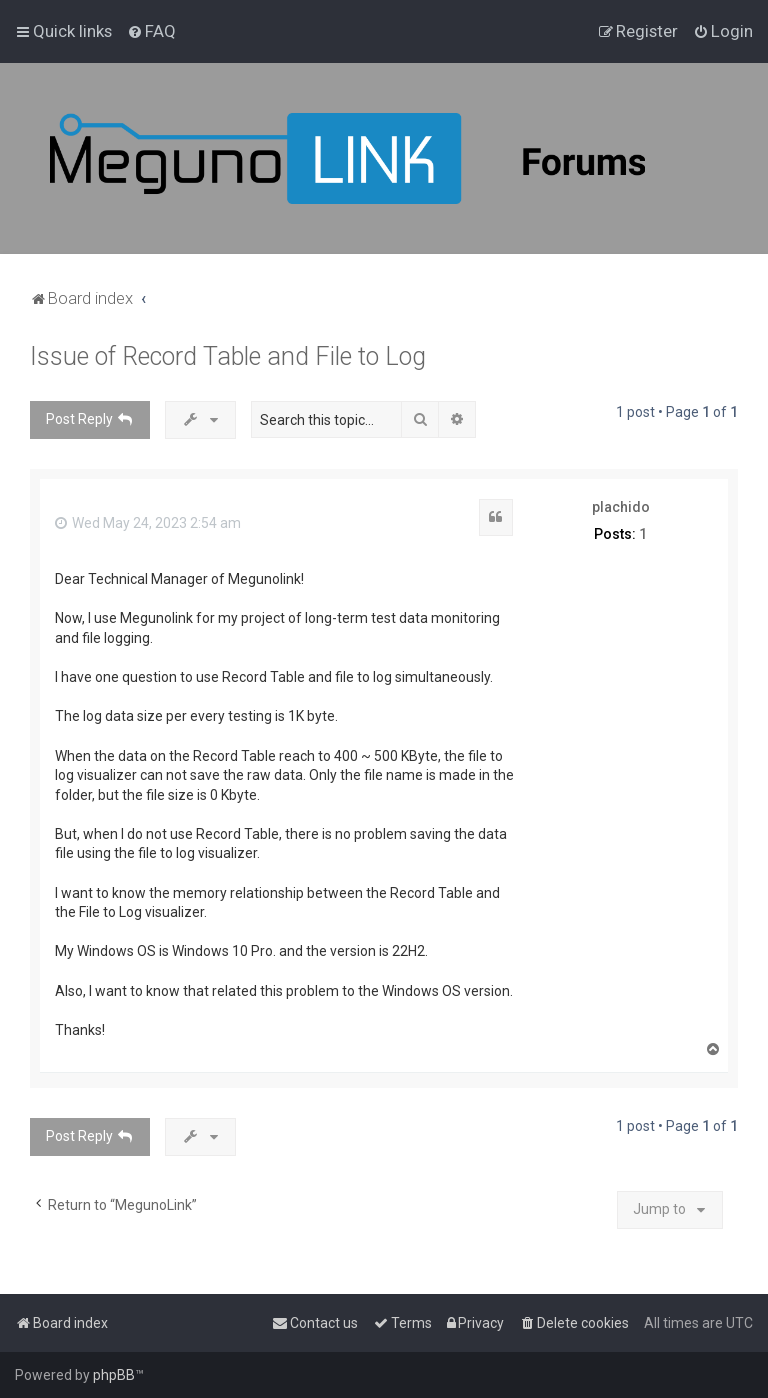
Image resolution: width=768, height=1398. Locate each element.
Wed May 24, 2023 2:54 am (148, 523)
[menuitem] (151, 31)
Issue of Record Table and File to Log (228, 356)
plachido (621, 507)
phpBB (114, 1375)
